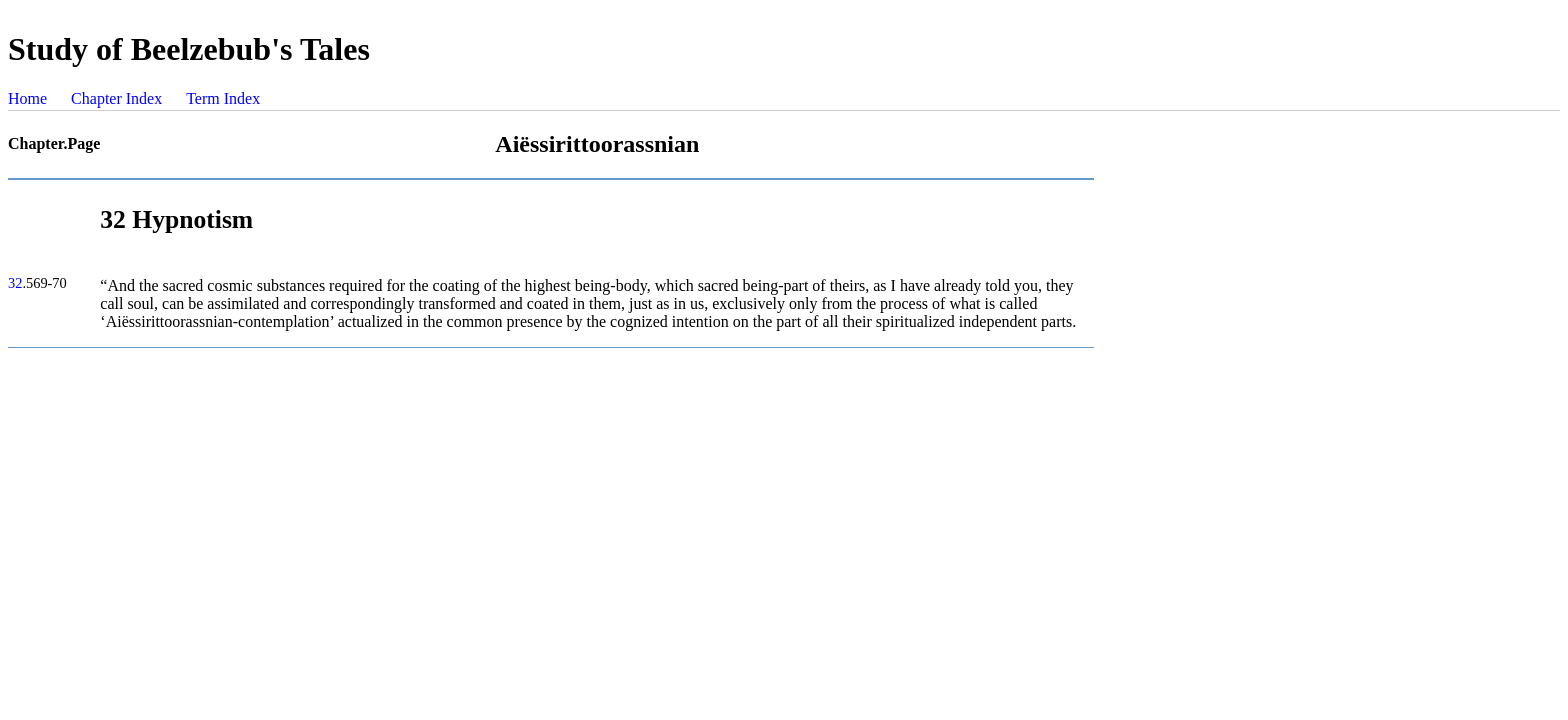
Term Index (223, 98)
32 (15, 283)
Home (27, 98)
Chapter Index (116, 98)
